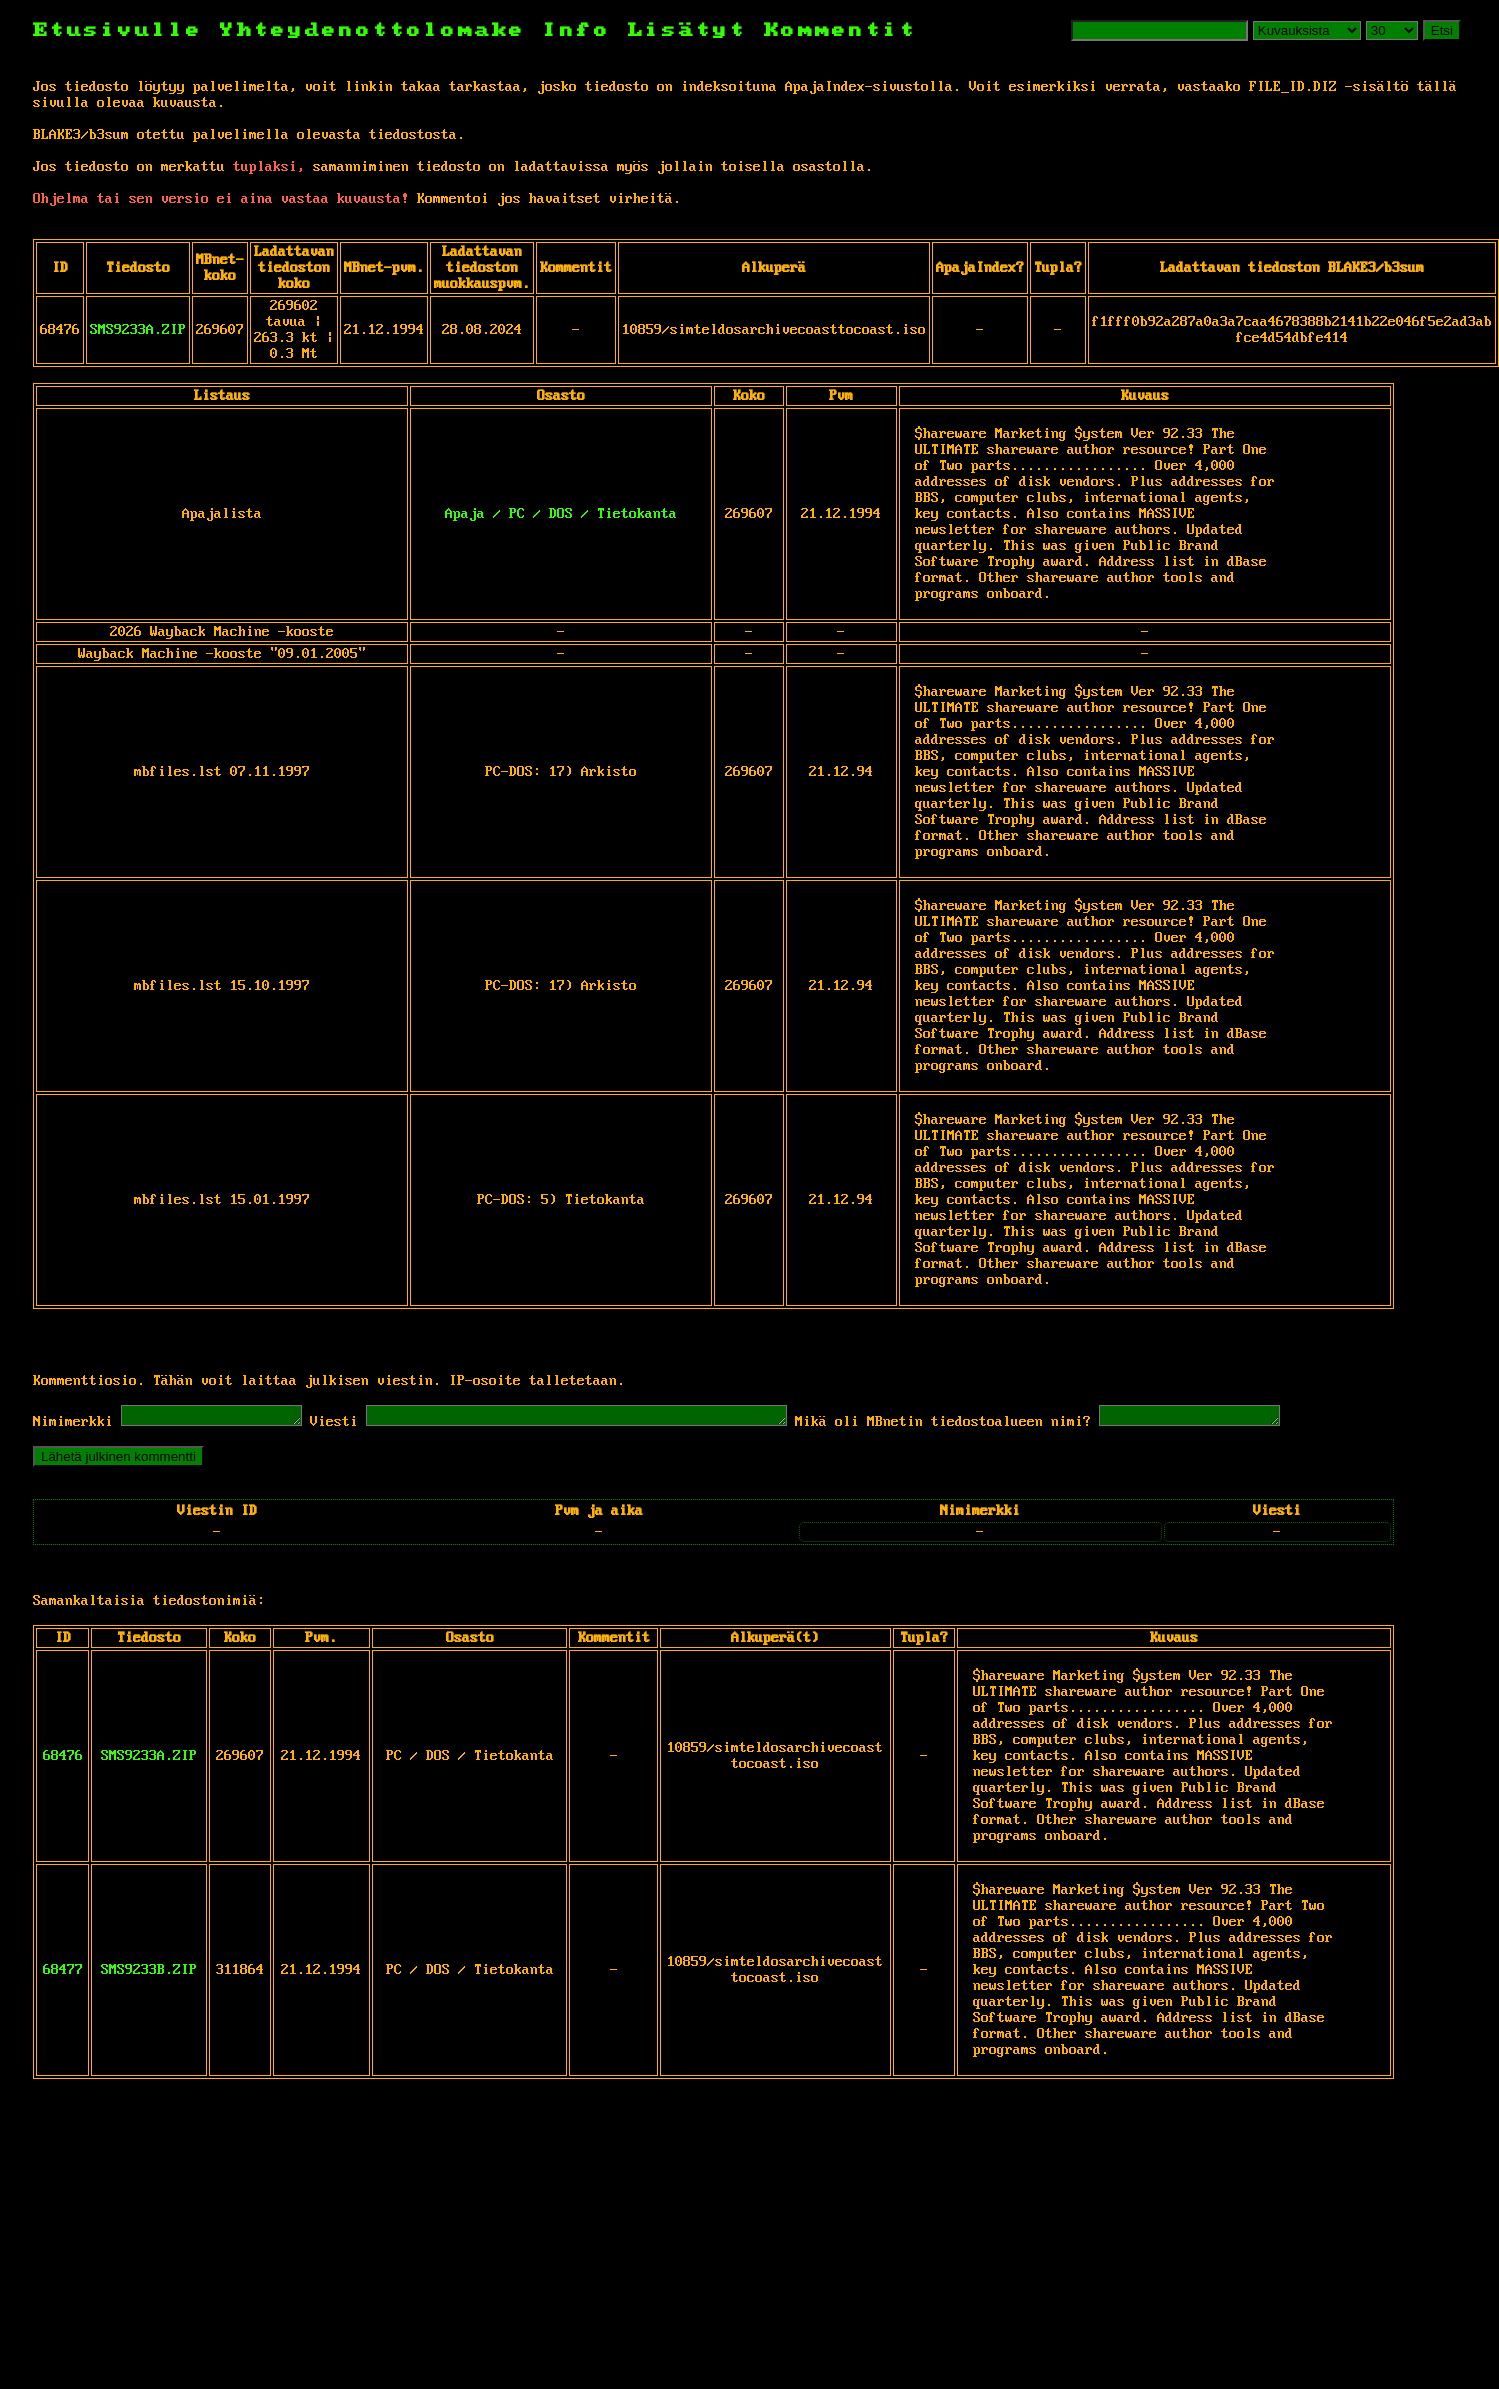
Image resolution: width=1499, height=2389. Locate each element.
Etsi (1442, 30)
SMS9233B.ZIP (149, 1973)
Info (577, 30)
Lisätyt (687, 30)
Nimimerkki (73, 1425)
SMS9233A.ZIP (138, 330)
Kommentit (840, 30)
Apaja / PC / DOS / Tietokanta (561, 514)
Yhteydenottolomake (373, 30)
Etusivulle (126, 30)
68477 (63, 1973)
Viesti (354, 1425)
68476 (63, 1759)
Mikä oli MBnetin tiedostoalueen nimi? (1013, 1425)
